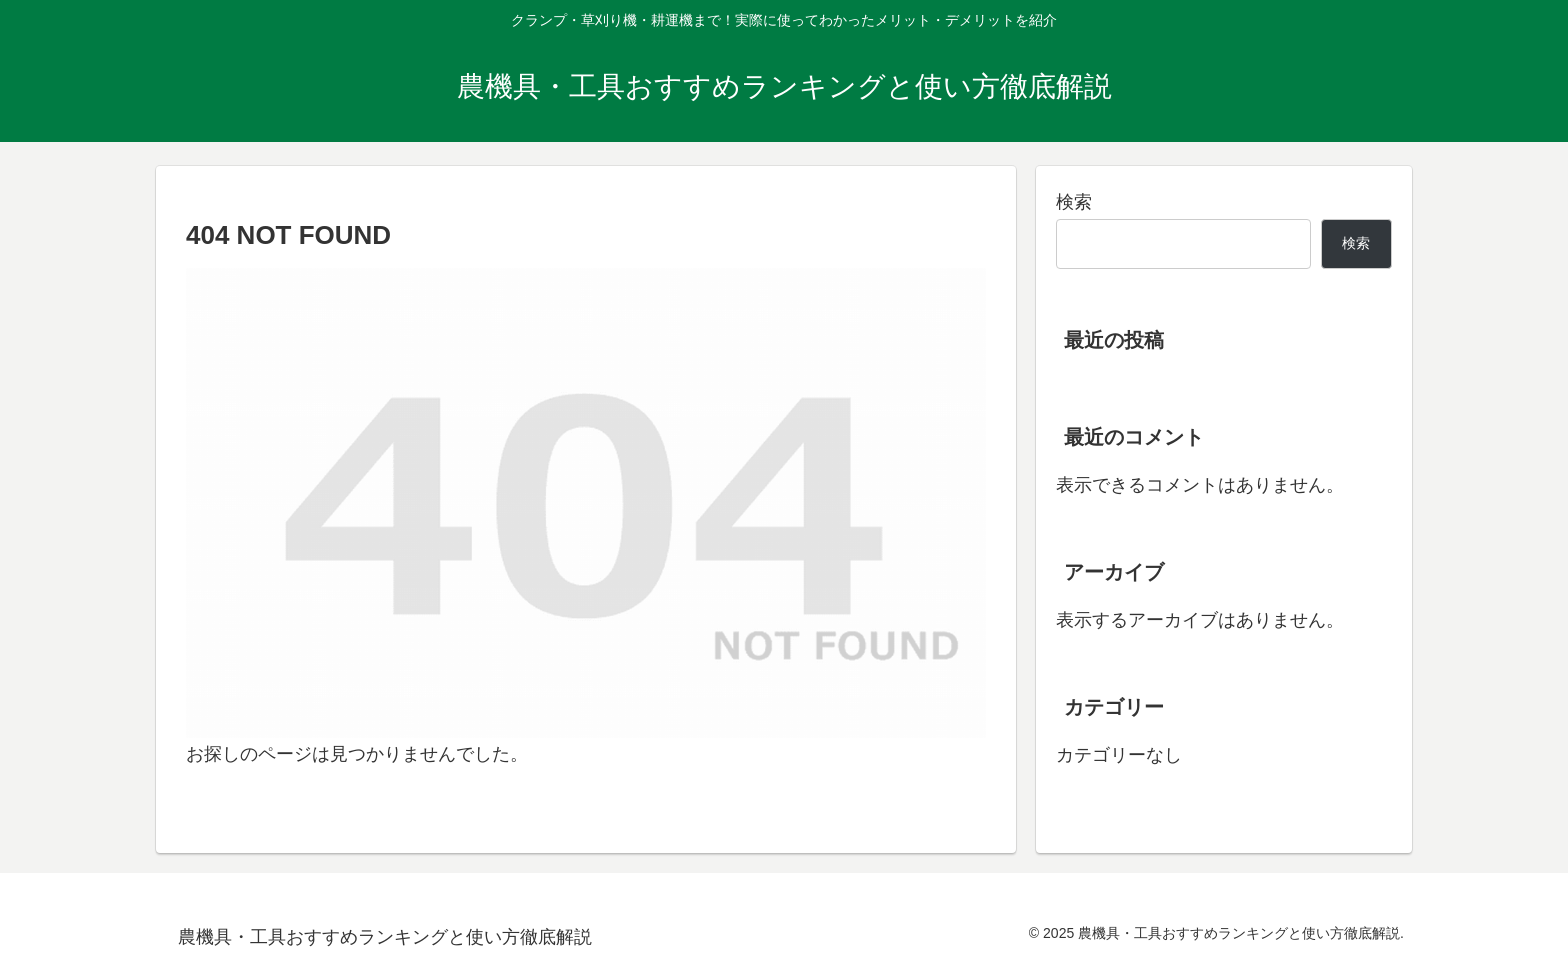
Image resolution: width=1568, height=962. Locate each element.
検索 (1074, 202)
